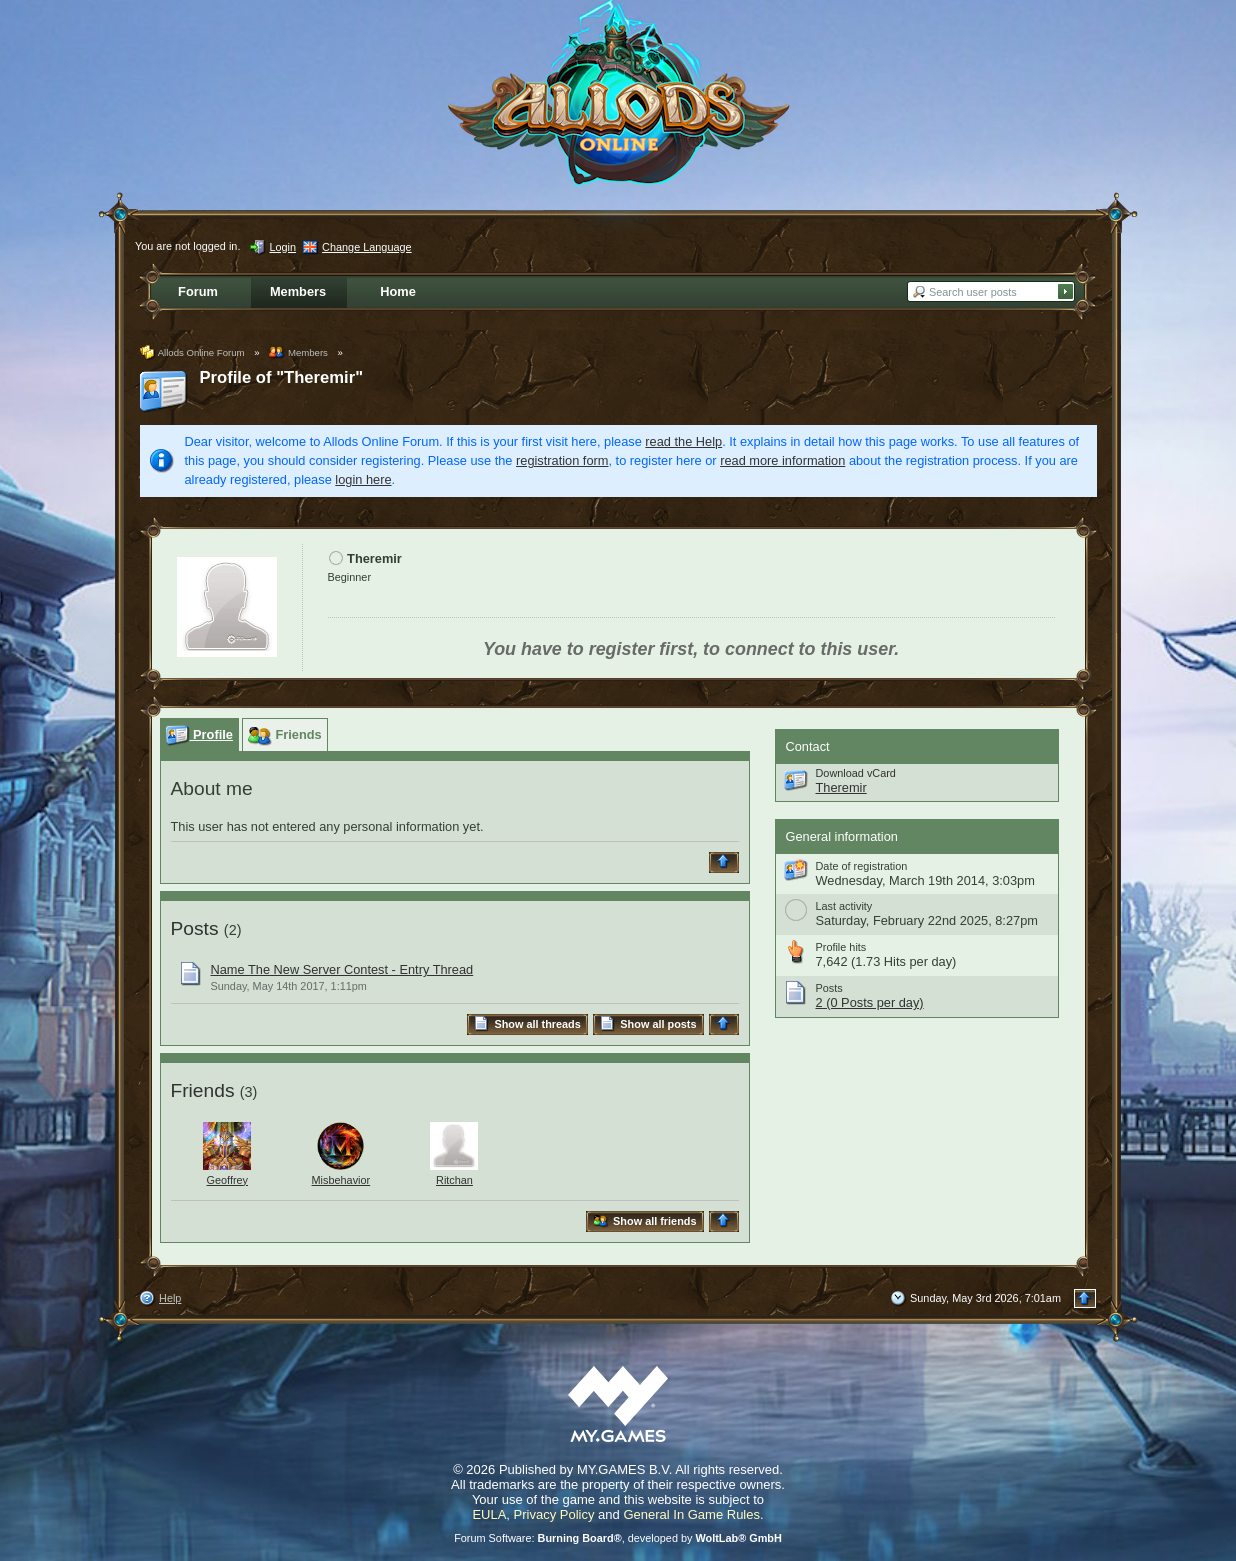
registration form (562, 460)
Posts (195, 928)
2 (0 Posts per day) (870, 1002)
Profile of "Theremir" (282, 377)
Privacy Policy (554, 1514)
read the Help (683, 441)
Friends (203, 1090)
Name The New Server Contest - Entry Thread (342, 969)
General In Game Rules (691, 1514)
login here (363, 479)
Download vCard (856, 773)
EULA (489, 1514)
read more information (782, 460)
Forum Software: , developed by (618, 1538)
